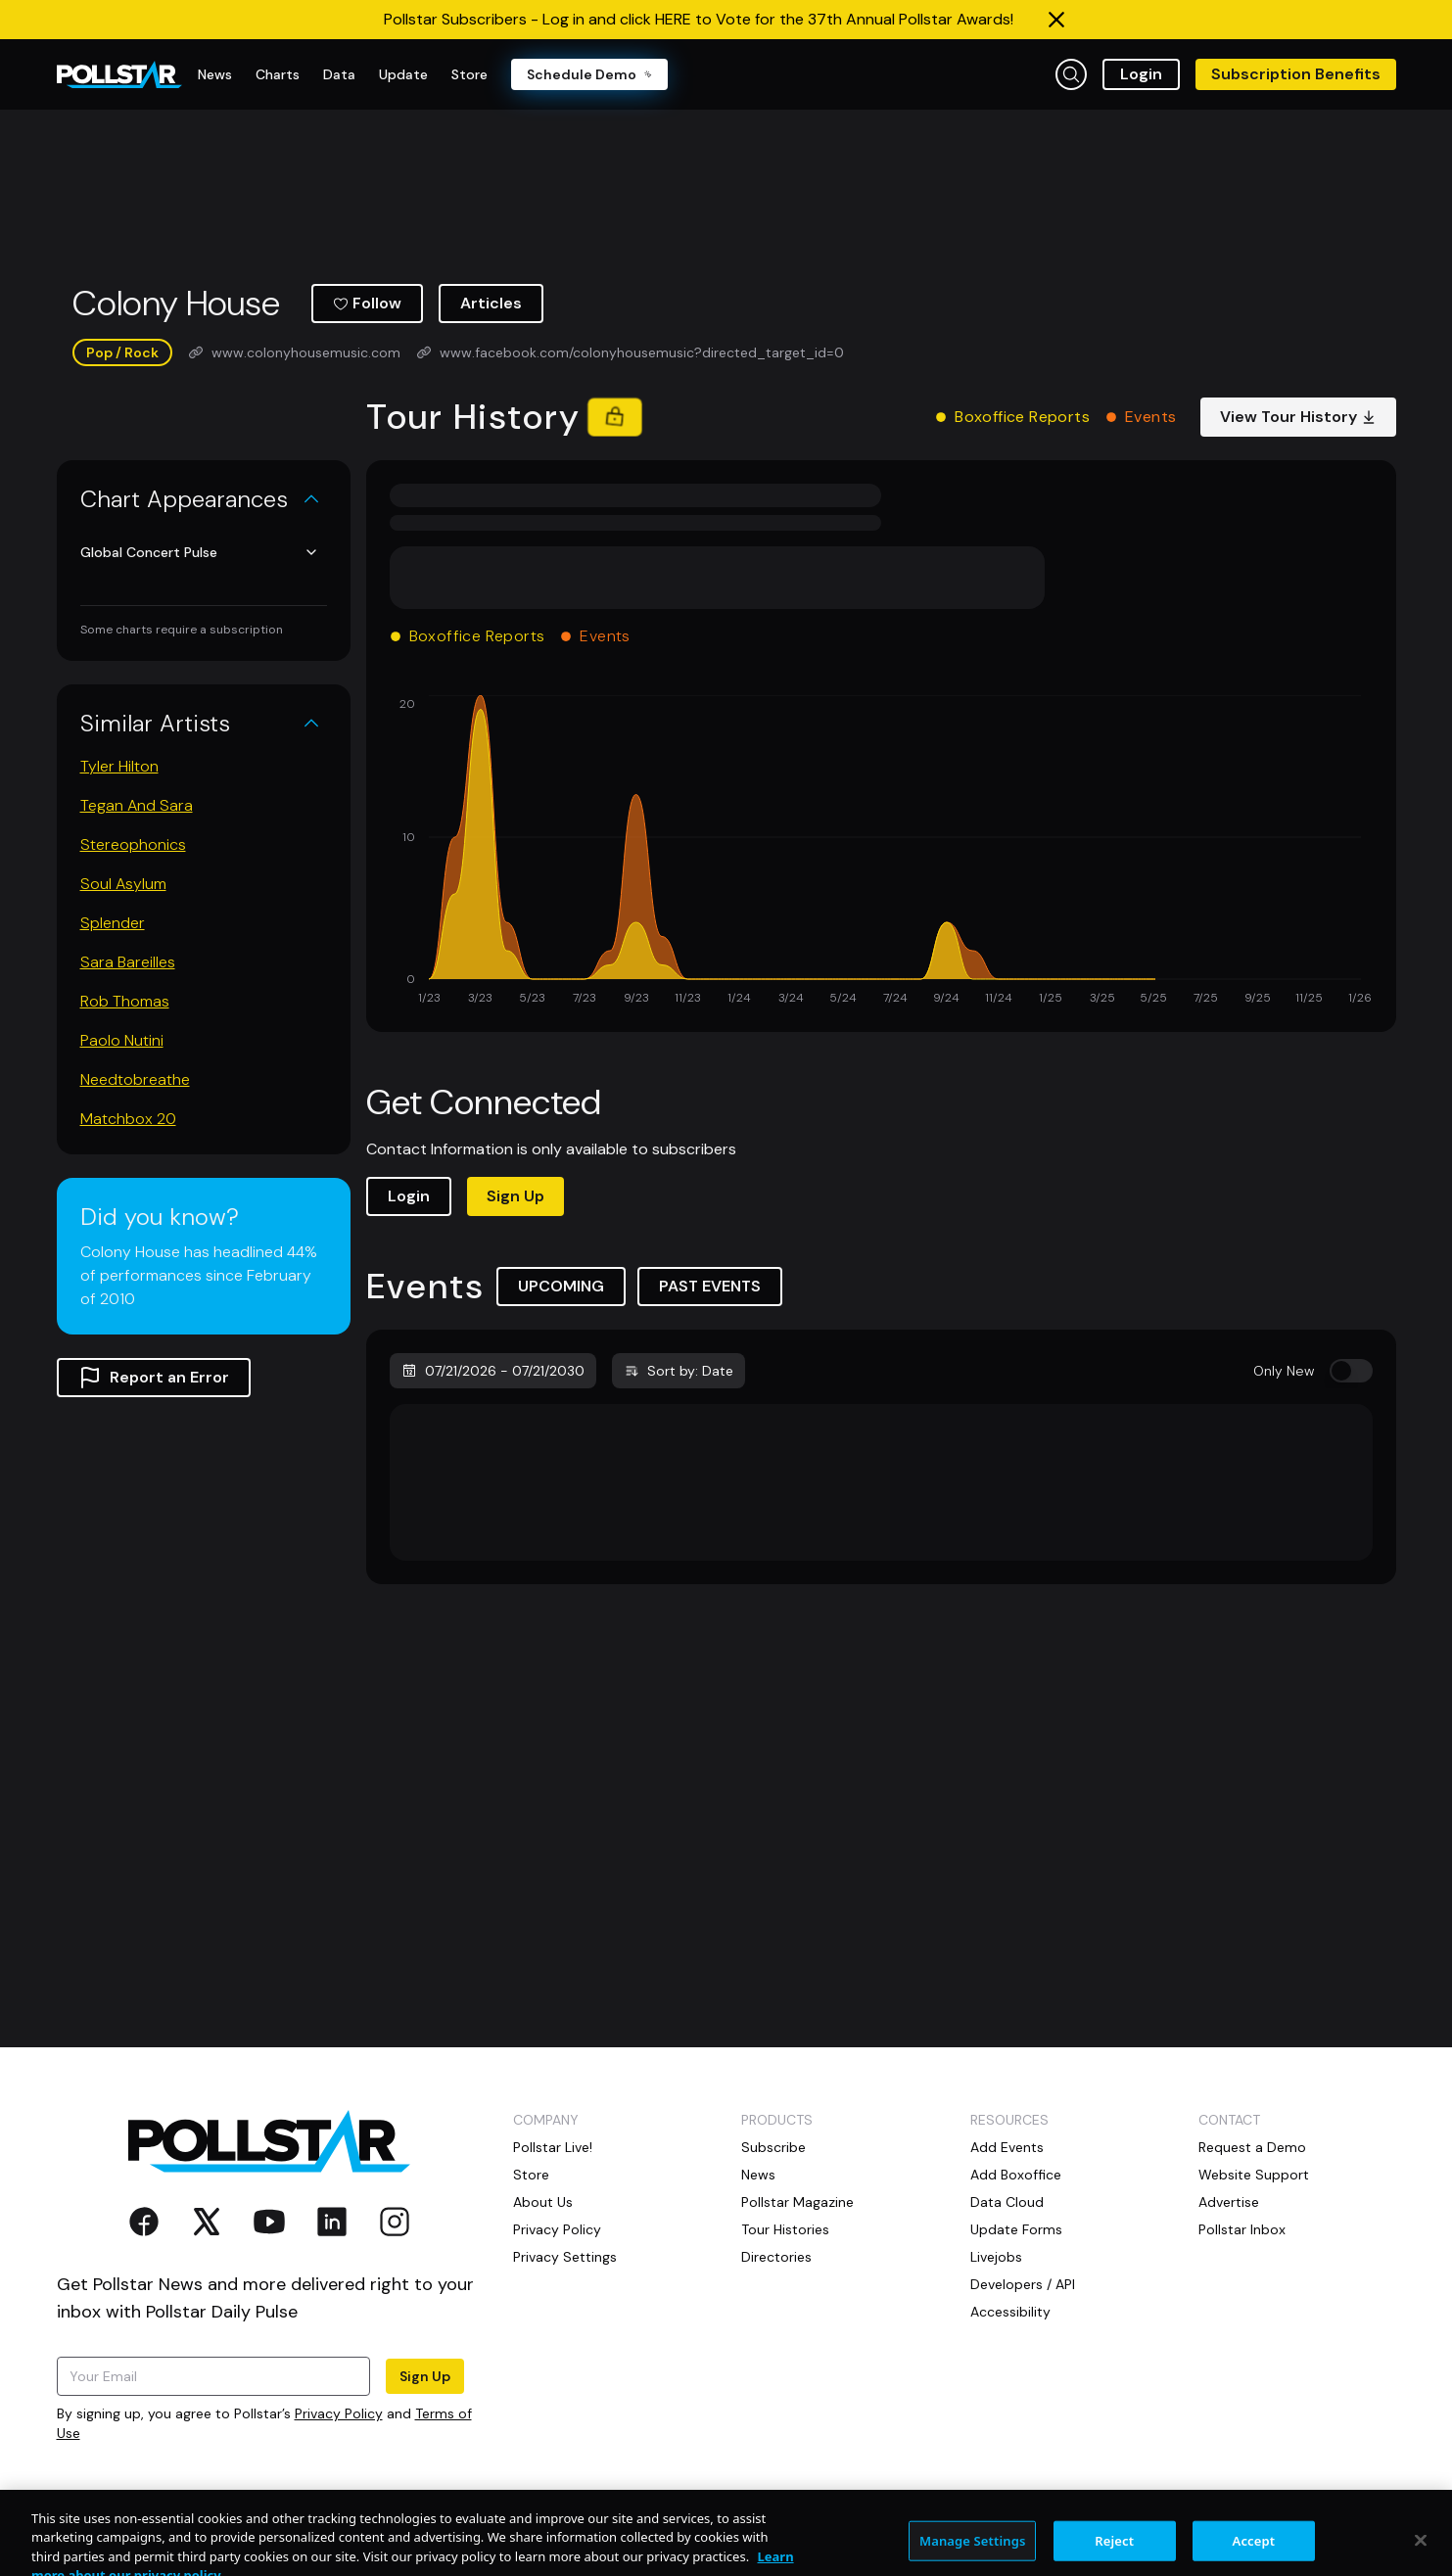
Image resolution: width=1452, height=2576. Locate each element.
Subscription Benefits (1296, 74)
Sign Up (515, 1196)
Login (1141, 74)
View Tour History (1298, 416)
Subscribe (773, 2147)
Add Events (1007, 2147)
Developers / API (1022, 2284)
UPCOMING (561, 1286)
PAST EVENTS (710, 1286)
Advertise (1228, 2202)
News (758, 2174)
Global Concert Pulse (199, 552)
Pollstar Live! (552, 2147)
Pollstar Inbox (1242, 2229)
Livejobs (996, 2257)
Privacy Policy (339, 2413)
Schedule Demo (589, 74)
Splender (112, 923)
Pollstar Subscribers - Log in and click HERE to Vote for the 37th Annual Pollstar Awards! (698, 19)
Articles (491, 303)
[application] (881, 851)
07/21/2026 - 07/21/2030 (493, 1371)
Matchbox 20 (128, 1118)
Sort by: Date (678, 1371)
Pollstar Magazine (797, 2202)
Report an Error (153, 1377)
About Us (543, 2202)
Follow (367, 303)
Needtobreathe (135, 1079)
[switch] (1351, 1370)
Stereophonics (133, 844)
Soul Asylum (123, 883)
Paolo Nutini (122, 1040)
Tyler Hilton (119, 766)
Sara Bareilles (127, 962)
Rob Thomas (124, 1001)
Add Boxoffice (1015, 2174)
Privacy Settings (565, 2257)
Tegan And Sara (136, 805)
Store (531, 2174)
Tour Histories (785, 2229)
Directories (776, 2257)
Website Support (1253, 2174)
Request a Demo (1252, 2147)
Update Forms (1016, 2229)
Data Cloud (1007, 2202)
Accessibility (1010, 2311)
